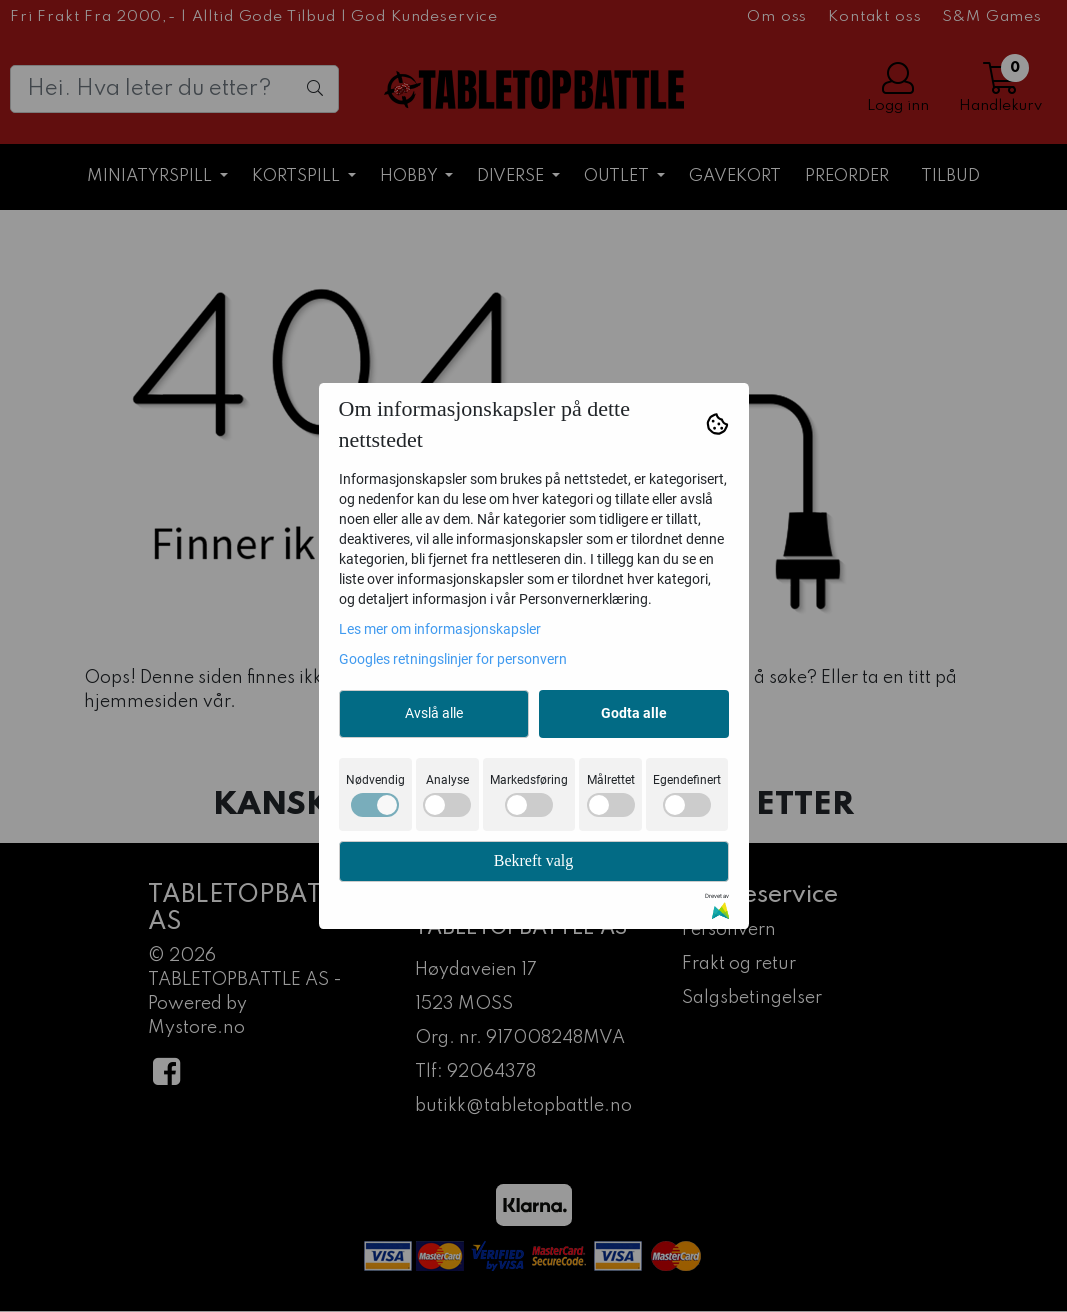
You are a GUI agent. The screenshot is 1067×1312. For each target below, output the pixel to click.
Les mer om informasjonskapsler (440, 629)
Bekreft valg (534, 860)
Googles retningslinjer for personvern (453, 659)
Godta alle (634, 713)
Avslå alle (434, 713)
